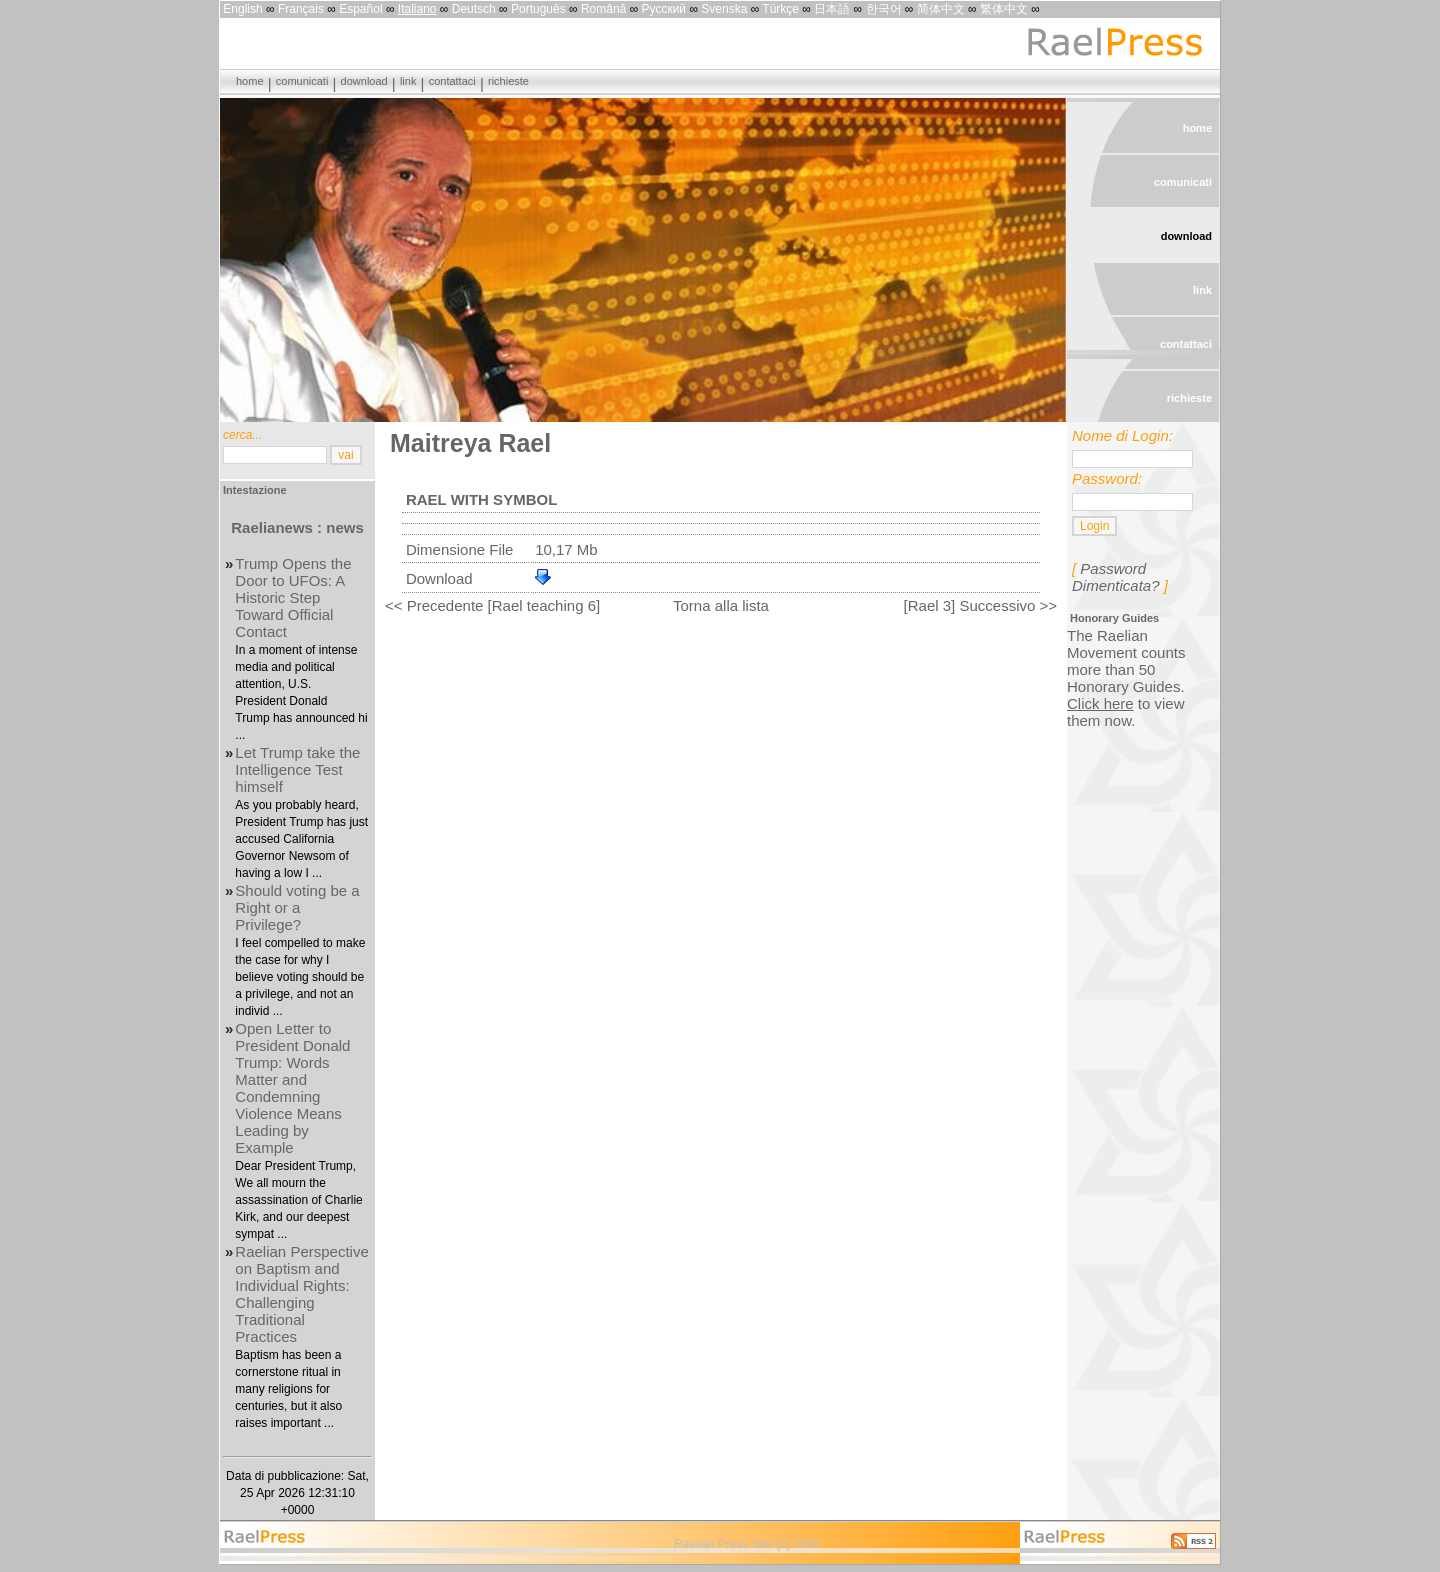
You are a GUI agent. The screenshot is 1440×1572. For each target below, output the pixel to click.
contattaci (452, 81)
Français (301, 9)
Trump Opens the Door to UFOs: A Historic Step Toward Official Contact (293, 597)
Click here (1100, 703)
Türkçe (780, 9)
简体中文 (941, 9)
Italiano (417, 9)
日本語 (832, 9)
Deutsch (474, 9)
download (364, 81)
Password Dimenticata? (1116, 577)
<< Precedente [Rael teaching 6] (492, 605)
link (408, 81)
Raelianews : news (297, 527)
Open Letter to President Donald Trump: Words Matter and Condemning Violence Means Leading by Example (292, 1088)
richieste (508, 81)
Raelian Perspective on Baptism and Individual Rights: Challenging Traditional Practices (301, 1294)
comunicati (302, 81)
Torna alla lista (721, 605)
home (250, 81)
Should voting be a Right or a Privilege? (297, 907)
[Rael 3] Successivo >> (980, 605)
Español (360, 9)
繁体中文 (1004, 9)
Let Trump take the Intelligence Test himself (297, 769)
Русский (664, 9)
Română (603, 9)
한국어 (884, 9)
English (242, 9)
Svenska (724, 9)
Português (538, 9)
